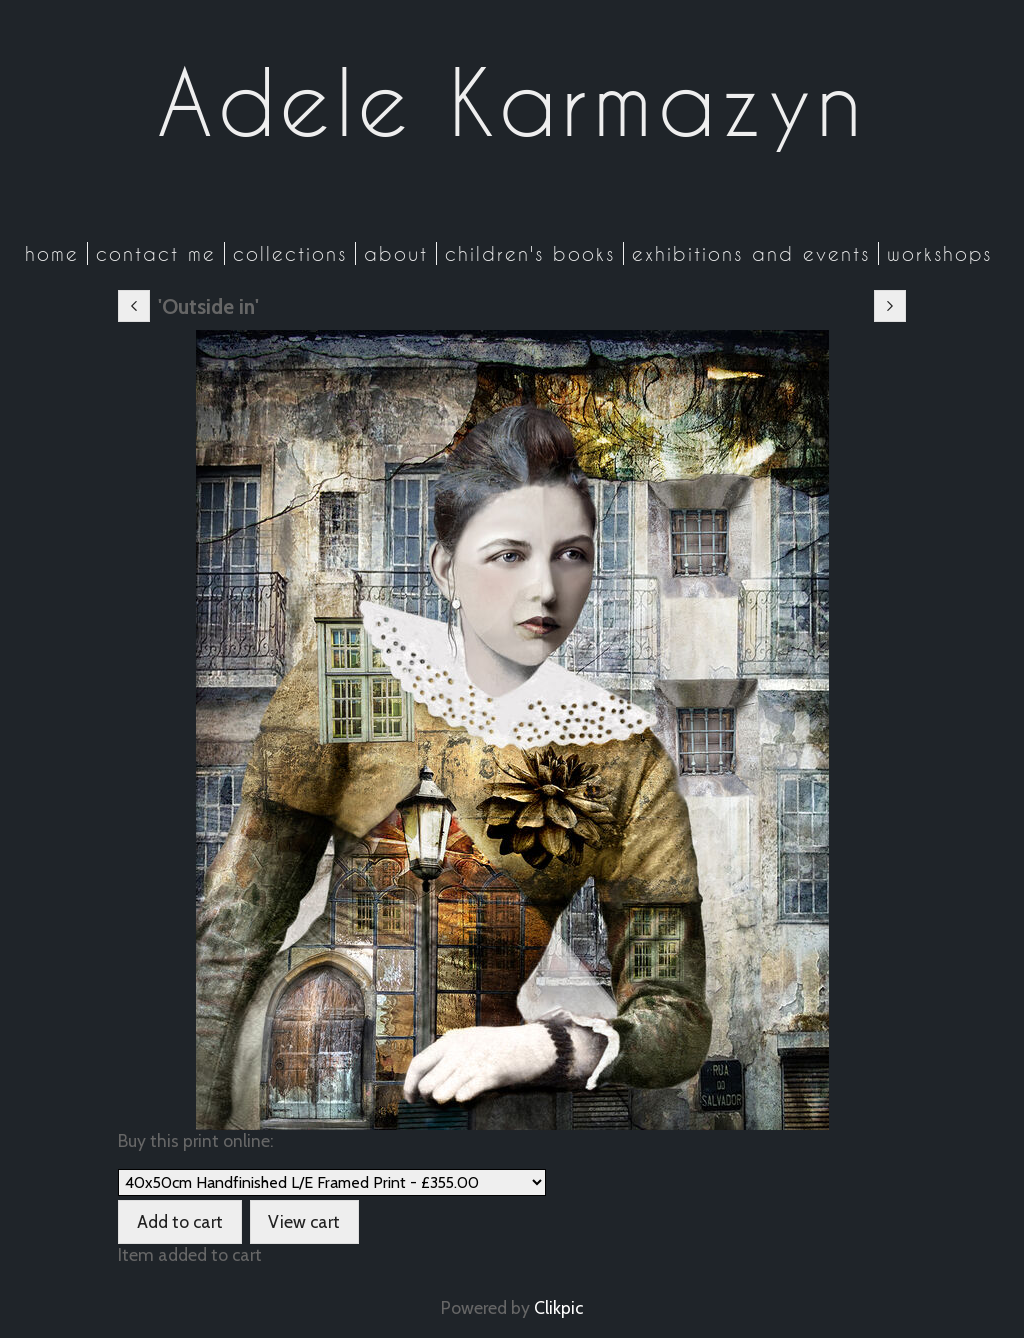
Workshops (939, 253)
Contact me (156, 253)
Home (52, 253)
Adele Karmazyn (512, 102)
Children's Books (530, 253)
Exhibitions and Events (751, 253)
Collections (290, 253)
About (396, 253)
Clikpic (558, 1307)
